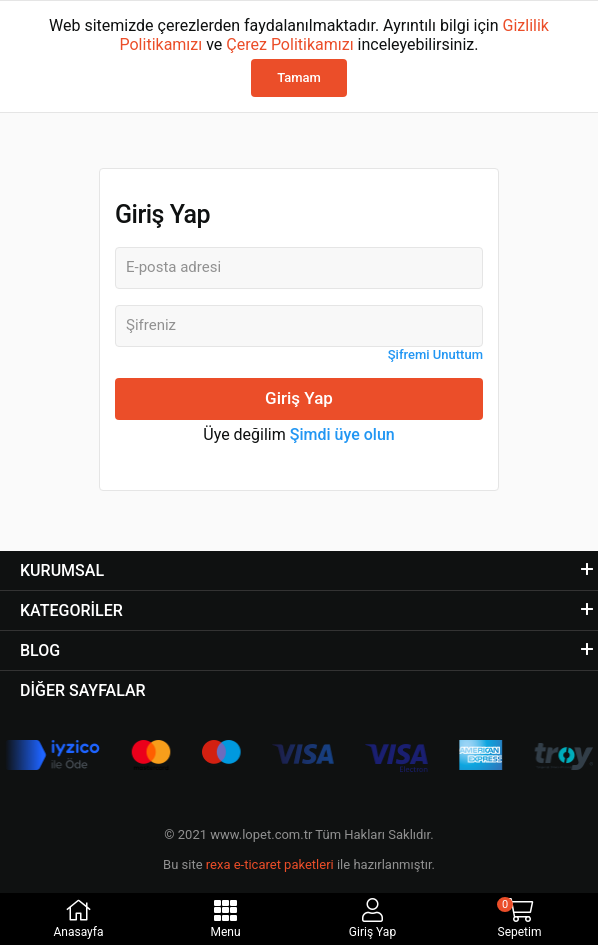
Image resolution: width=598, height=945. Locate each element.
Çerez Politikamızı (289, 44)
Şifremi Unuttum (435, 354)
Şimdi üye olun (342, 434)
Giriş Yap (299, 398)
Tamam (299, 77)
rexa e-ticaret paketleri (270, 864)
